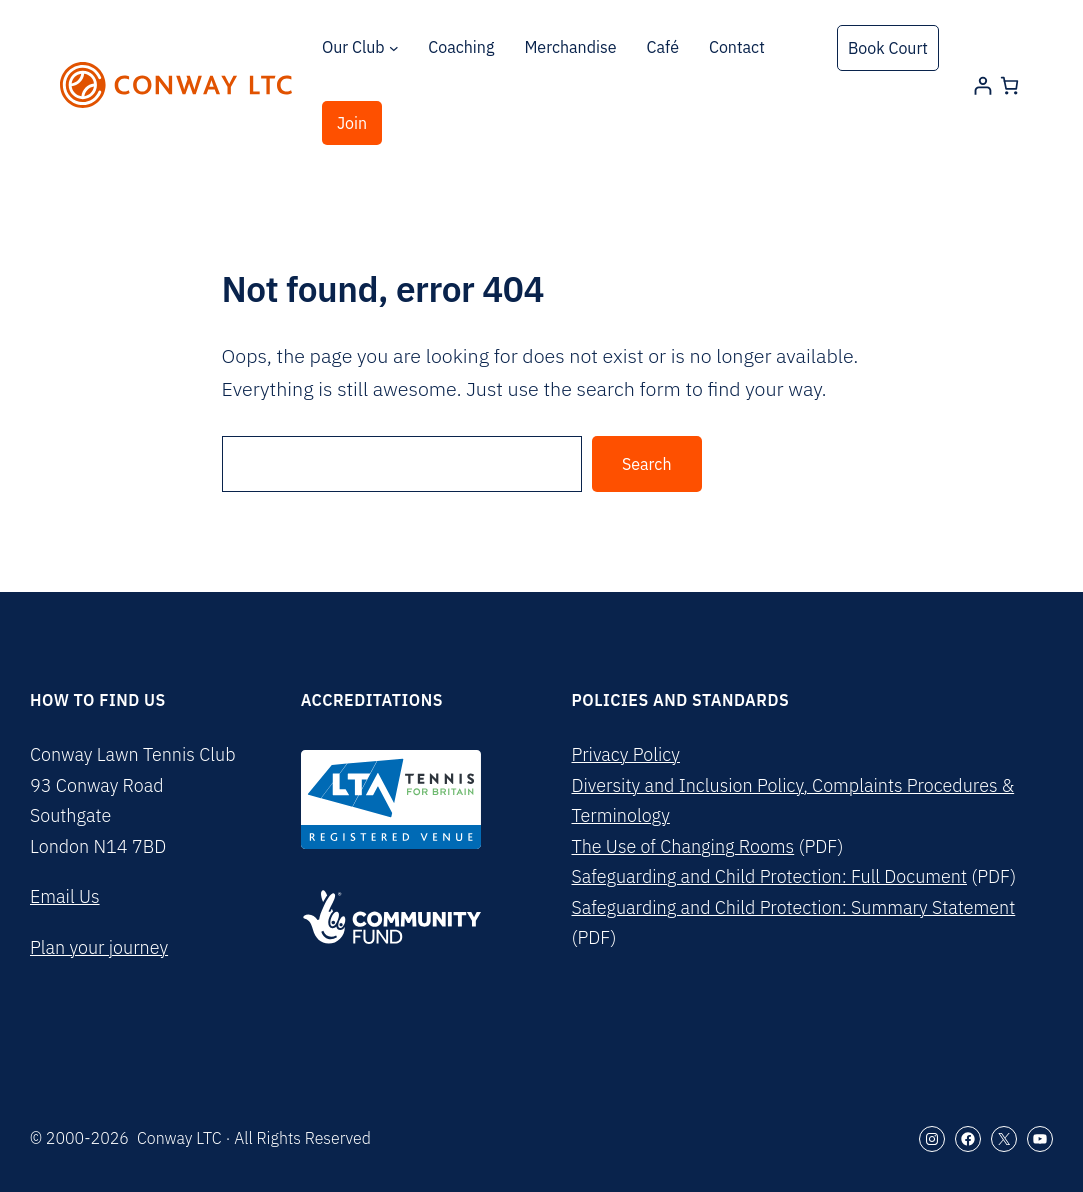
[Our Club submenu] (394, 48)
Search (647, 464)
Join (352, 123)
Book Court (888, 48)
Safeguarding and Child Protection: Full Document (769, 876)
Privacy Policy (626, 754)
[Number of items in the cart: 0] (1009, 85)
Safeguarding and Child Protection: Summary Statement (794, 907)
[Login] (982, 85)
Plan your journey (99, 947)
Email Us (65, 896)
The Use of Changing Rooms (683, 846)
